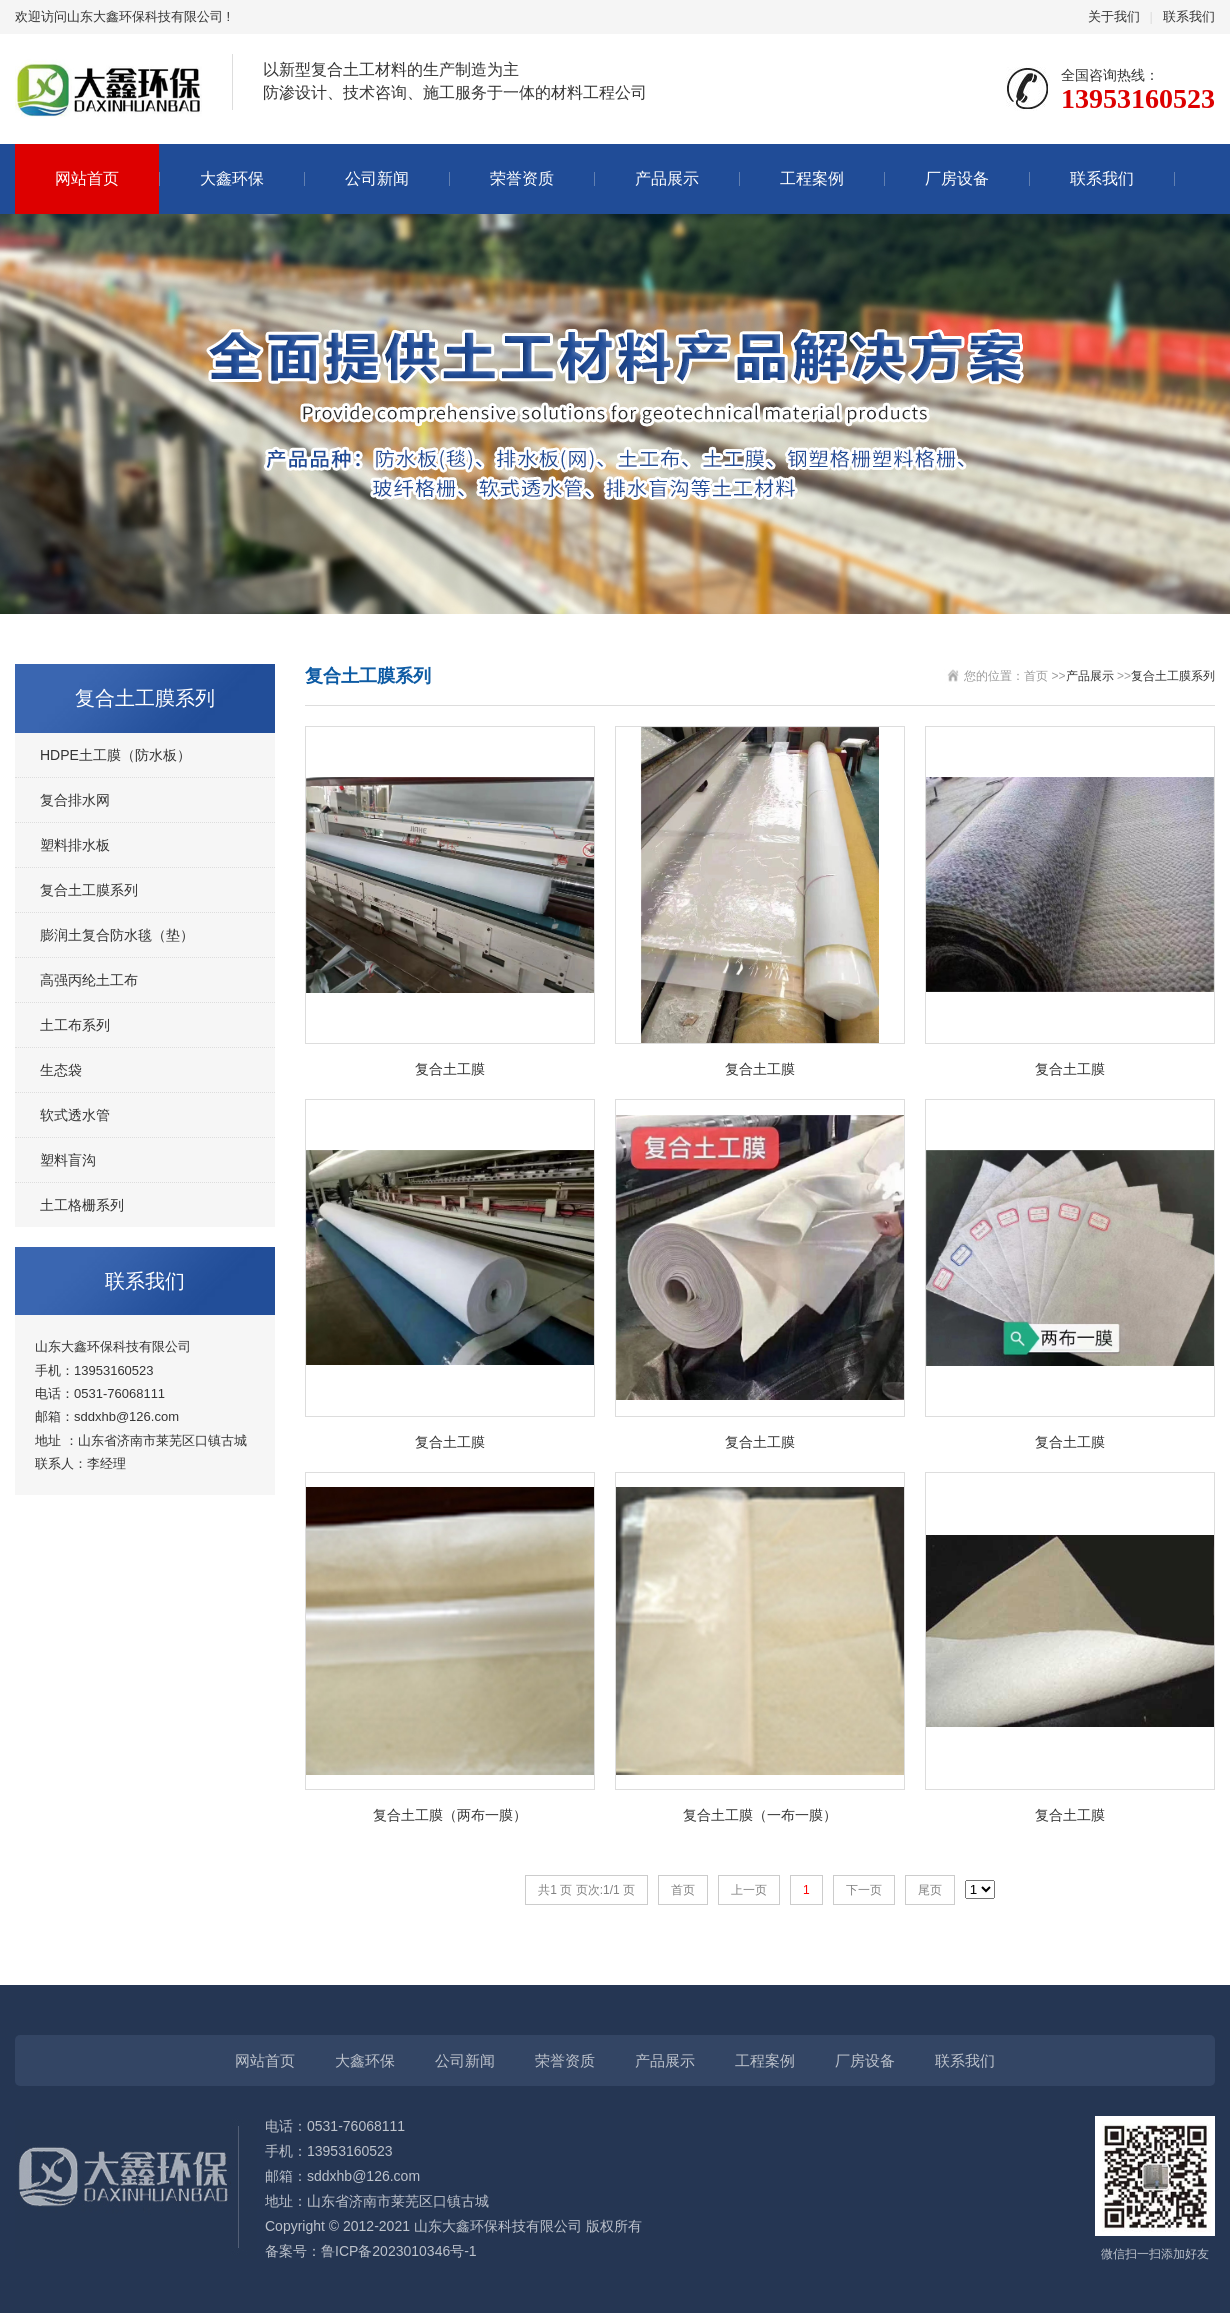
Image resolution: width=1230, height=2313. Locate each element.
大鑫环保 (232, 178)
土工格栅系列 (82, 1205)
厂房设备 (957, 178)
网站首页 (87, 178)
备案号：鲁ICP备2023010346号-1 (371, 2251)
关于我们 (1114, 16)
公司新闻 (377, 178)
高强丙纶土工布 (89, 980)
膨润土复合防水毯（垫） (117, 935)
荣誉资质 (522, 178)
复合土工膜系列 (89, 890)
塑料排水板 (75, 845)
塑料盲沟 (68, 1160)
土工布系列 (75, 1025)
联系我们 (1189, 16)
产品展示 (667, 178)
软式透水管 (75, 1115)
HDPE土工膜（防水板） (115, 755)
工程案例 (812, 178)
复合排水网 (75, 800)
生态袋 (61, 1070)
